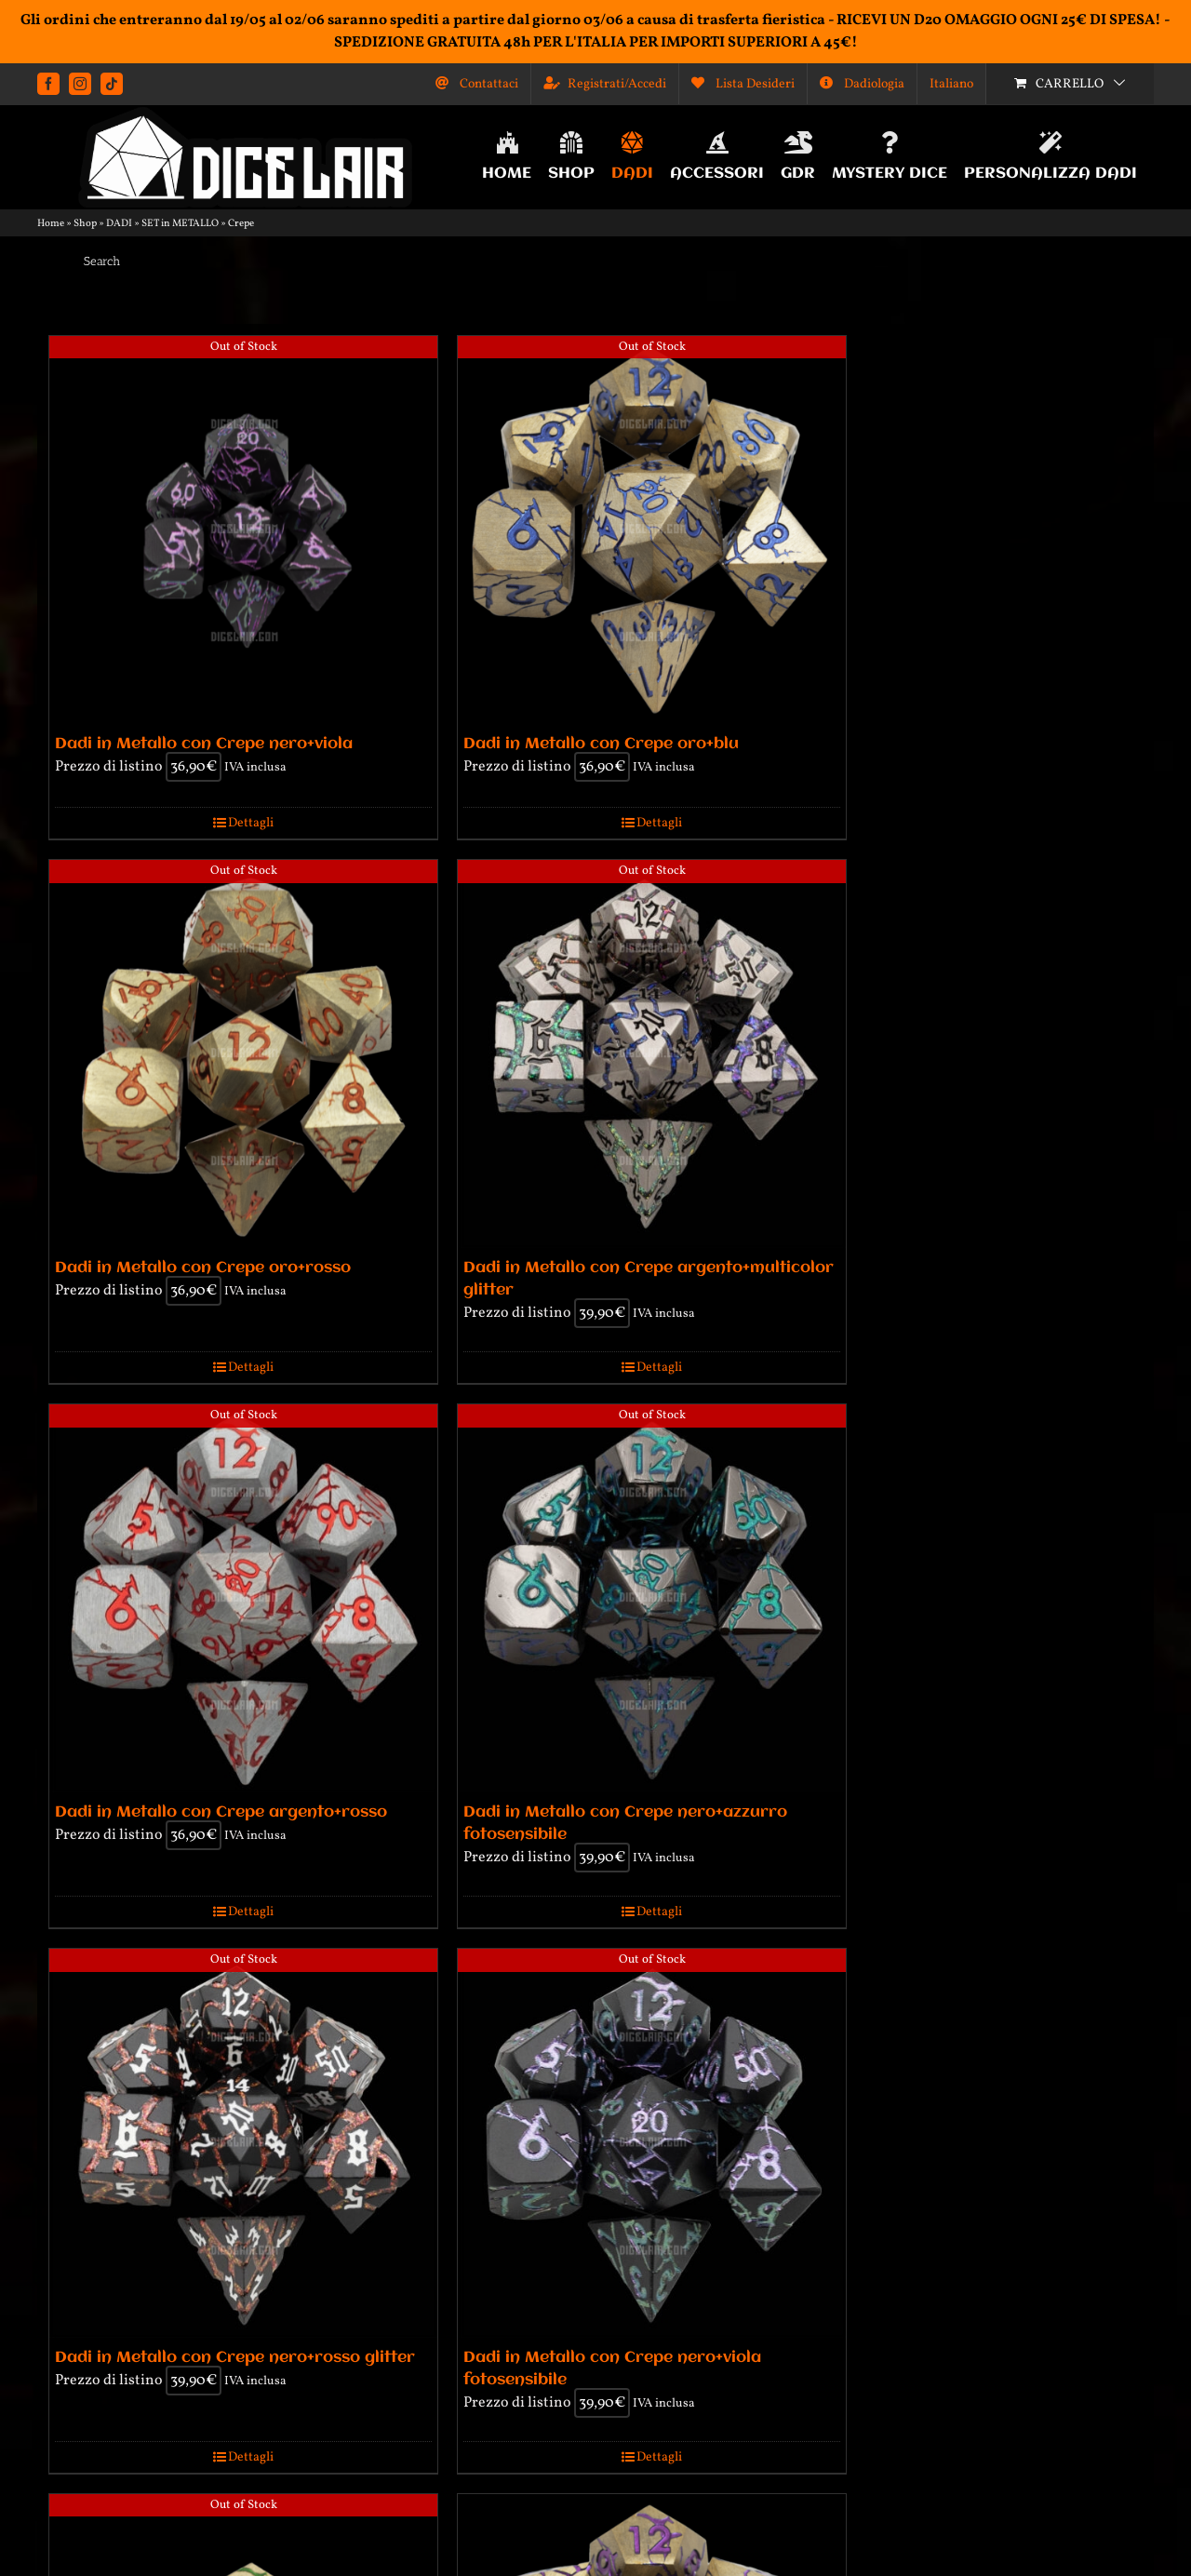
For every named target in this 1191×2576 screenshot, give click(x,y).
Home (50, 224)
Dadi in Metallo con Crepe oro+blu (601, 744)
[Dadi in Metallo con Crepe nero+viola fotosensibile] (652, 2143)
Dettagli (251, 823)
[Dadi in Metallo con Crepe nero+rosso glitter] (243, 2143)
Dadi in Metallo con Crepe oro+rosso (203, 1268)
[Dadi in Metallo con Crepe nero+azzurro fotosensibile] (652, 1598)
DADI (119, 224)
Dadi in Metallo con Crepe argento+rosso (221, 1812)
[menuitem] (951, 83)
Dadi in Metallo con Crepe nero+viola (204, 744)
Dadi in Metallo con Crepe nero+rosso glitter (235, 2358)
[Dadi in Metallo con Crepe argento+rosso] (243, 1598)
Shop (85, 224)
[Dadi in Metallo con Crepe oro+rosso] (243, 1054)
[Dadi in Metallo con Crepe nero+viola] (243, 530)
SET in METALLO (180, 224)
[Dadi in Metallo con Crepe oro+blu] (652, 530)
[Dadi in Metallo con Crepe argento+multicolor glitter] (652, 1054)
